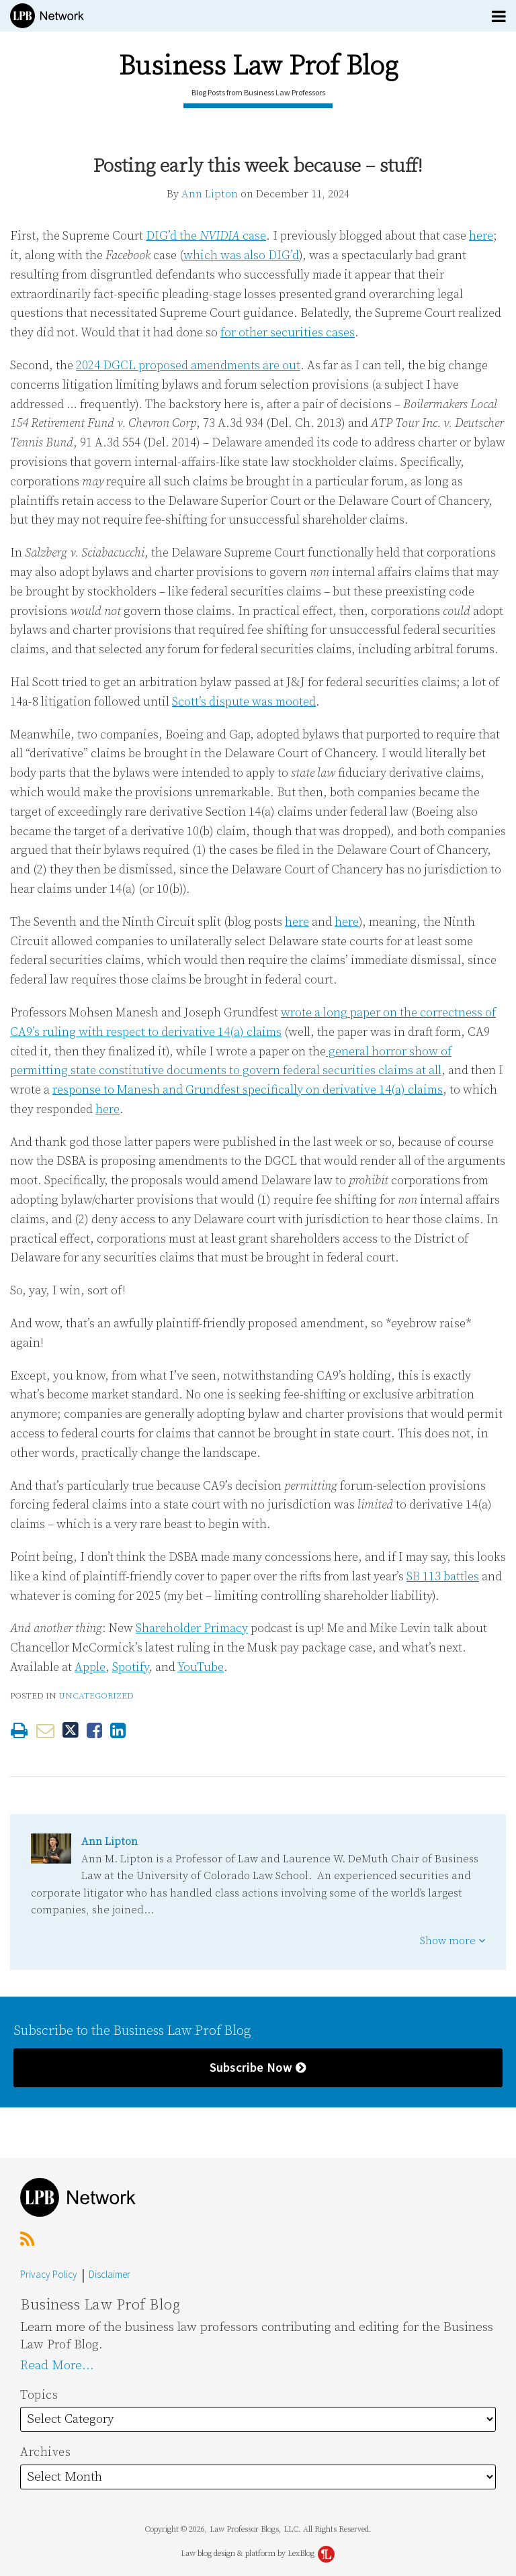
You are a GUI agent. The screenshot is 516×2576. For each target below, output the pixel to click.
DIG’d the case (206, 236)
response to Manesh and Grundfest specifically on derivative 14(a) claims (247, 1090)
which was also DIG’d (241, 255)
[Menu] (258, 16)
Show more (452, 1941)
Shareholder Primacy (192, 1628)
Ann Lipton (209, 194)
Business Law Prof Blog (258, 66)
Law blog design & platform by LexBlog (258, 2553)
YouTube (200, 1667)
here (481, 236)
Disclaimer (109, 2274)
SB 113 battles (442, 1576)
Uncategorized (96, 1695)
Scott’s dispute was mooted (244, 702)
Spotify (130, 1667)
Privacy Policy (48, 2274)
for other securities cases (287, 332)
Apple (90, 1667)
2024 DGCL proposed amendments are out (188, 365)
